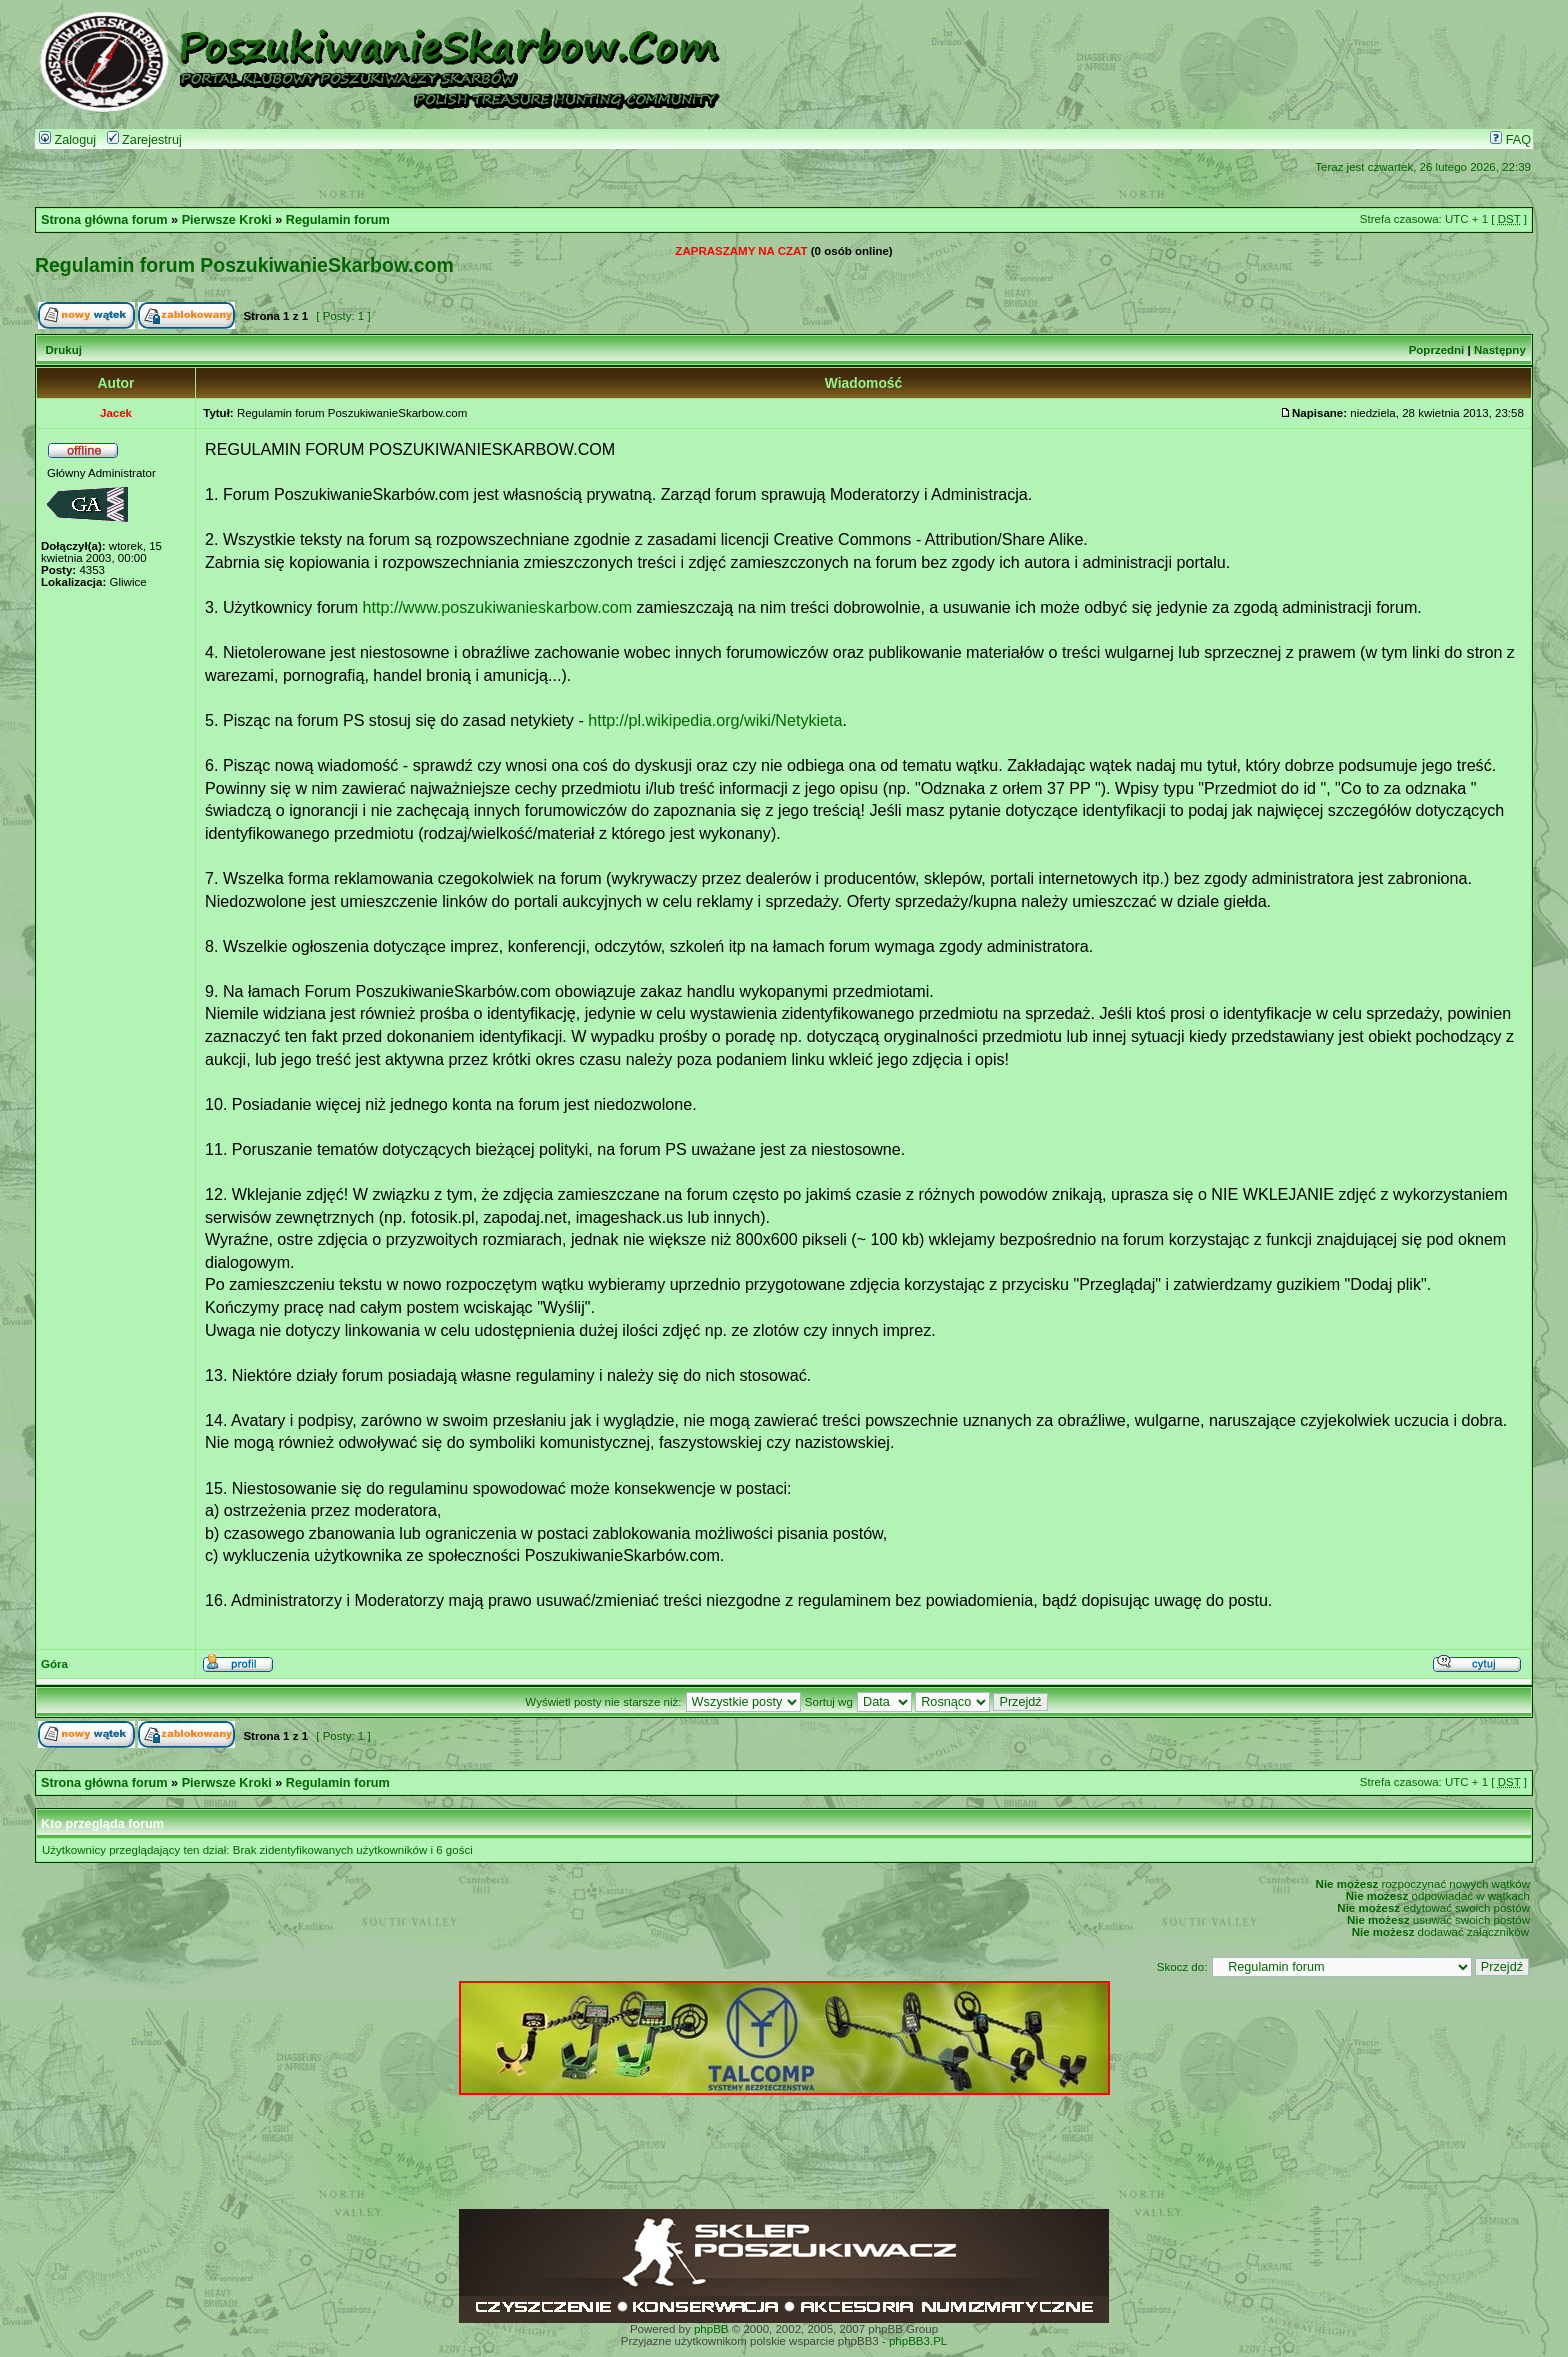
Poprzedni (1437, 350)
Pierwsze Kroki (227, 220)
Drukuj (63, 350)
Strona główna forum (104, 220)
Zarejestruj (144, 140)
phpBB (711, 2329)
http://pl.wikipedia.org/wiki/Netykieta (715, 720)
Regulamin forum (338, 220)
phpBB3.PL (918, 2341)
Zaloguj (67, 140)
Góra (54, 1664)
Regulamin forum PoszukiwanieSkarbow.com (244, 265)
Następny (1500, 350)
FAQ (1510, 140)
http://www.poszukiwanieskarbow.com (498, 607)
